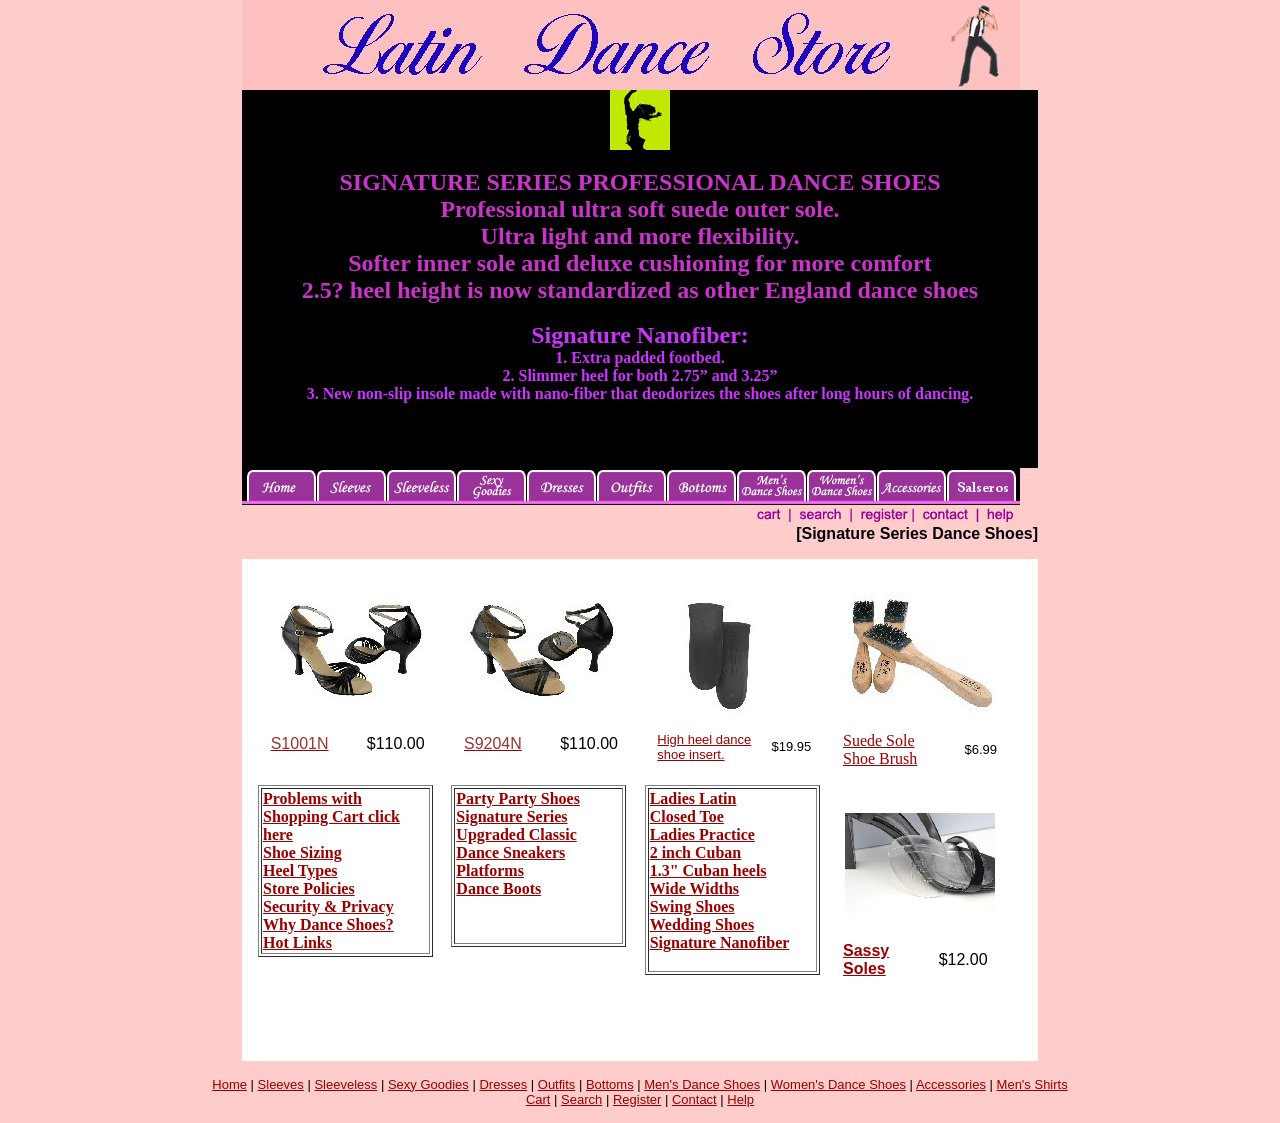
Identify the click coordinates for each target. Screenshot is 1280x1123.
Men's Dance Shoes (702, 1084)
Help (740, 1099)
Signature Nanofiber (720, 942)
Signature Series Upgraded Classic (516, 825)
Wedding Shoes (702, 924)
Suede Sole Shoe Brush (880, 749)
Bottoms (610, 1084)
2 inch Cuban (696, 852)
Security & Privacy (328, 906)
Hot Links (297, 942)
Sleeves (281, 1084)
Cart (538, 1099)
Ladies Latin (693, 798)
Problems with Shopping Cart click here (331, 816)
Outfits (557, 1084)
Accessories (951, 1084)
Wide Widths (694, 888)
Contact (694, 1099)
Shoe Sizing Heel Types (302, 861)
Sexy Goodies (428, 1084)
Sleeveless (345, 1084)
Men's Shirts (1032, 1084)
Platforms (490, 870)
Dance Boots (498, 888)
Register (637, 1099)
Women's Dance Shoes (838, 1084)
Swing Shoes (692, 906)
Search (581, 1099)
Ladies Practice (702, 834)
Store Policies (309, 888)
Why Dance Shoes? (328, 924)
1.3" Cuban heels (708, 870)
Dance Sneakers (510, 852)
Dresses (503, 1084)
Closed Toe (687, 816)
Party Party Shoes (518, 798)
